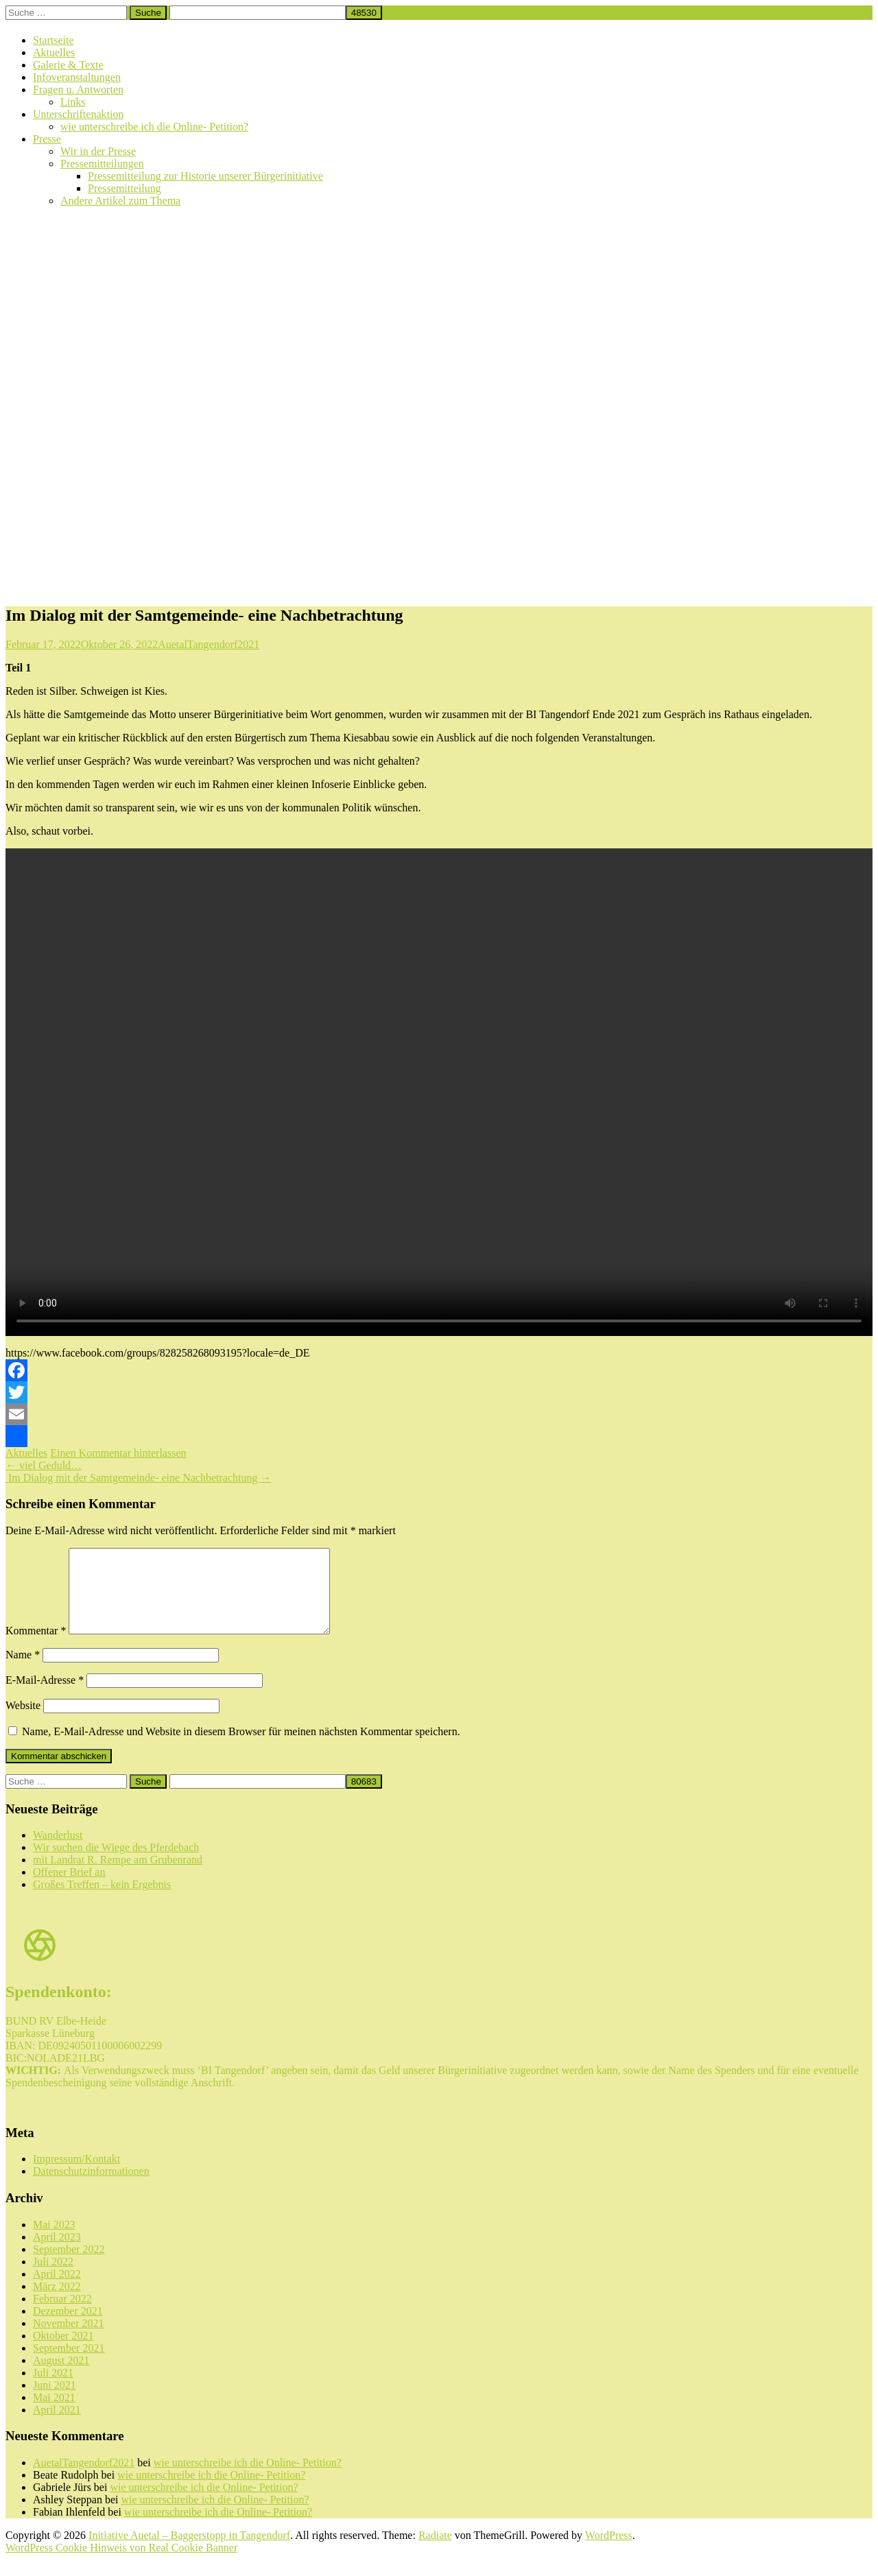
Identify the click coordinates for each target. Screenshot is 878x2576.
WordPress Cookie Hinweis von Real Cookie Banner (121, 2564)
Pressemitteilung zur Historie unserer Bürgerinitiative (205, 176)
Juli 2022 (53, 2278)
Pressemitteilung (124, 188)
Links (72, 102)
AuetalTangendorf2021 (208, 644)
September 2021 (68, 2364)
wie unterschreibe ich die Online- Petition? (154, 126)
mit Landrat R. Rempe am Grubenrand (117, 1876)
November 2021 (68, 2340)
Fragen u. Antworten (78, 89)
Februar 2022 (62, 2315)
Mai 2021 (54, 2414)
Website (22, 1722)
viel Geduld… (43, 1465)
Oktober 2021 (63, 2352)
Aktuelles (54, 52)
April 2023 (57, 2253)
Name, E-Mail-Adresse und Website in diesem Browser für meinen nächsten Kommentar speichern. (241, 1748)
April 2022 (57, 2290)
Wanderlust (57, 1851)
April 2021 (57, 2426)
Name (22, 1671)
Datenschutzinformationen (91, 2187)
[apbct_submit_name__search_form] (364, 12)
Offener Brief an (69, 1888)
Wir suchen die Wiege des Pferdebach (116, 1864)
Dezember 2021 (68, 2327)
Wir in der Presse (98, 151)
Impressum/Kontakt (76, 2175)
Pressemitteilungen (102, 163)
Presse (47, 139)
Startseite (53, 40)
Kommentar (35, 1647)
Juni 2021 (54, 2401)
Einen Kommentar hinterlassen (118, 1453)
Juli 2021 (53, 2389)
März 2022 (57, 2303)
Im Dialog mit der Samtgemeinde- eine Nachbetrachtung (138, 1477)
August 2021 (61, 2377)
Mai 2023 (54, 2241)
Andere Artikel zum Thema (120, 200)
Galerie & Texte (68, 65)
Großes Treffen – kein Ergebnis (102, 1901)
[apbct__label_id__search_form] (257, 12)
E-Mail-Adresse (44, 1696)
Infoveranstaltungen (77, 77)
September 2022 (68, 2265)
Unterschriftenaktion (78, 114)
